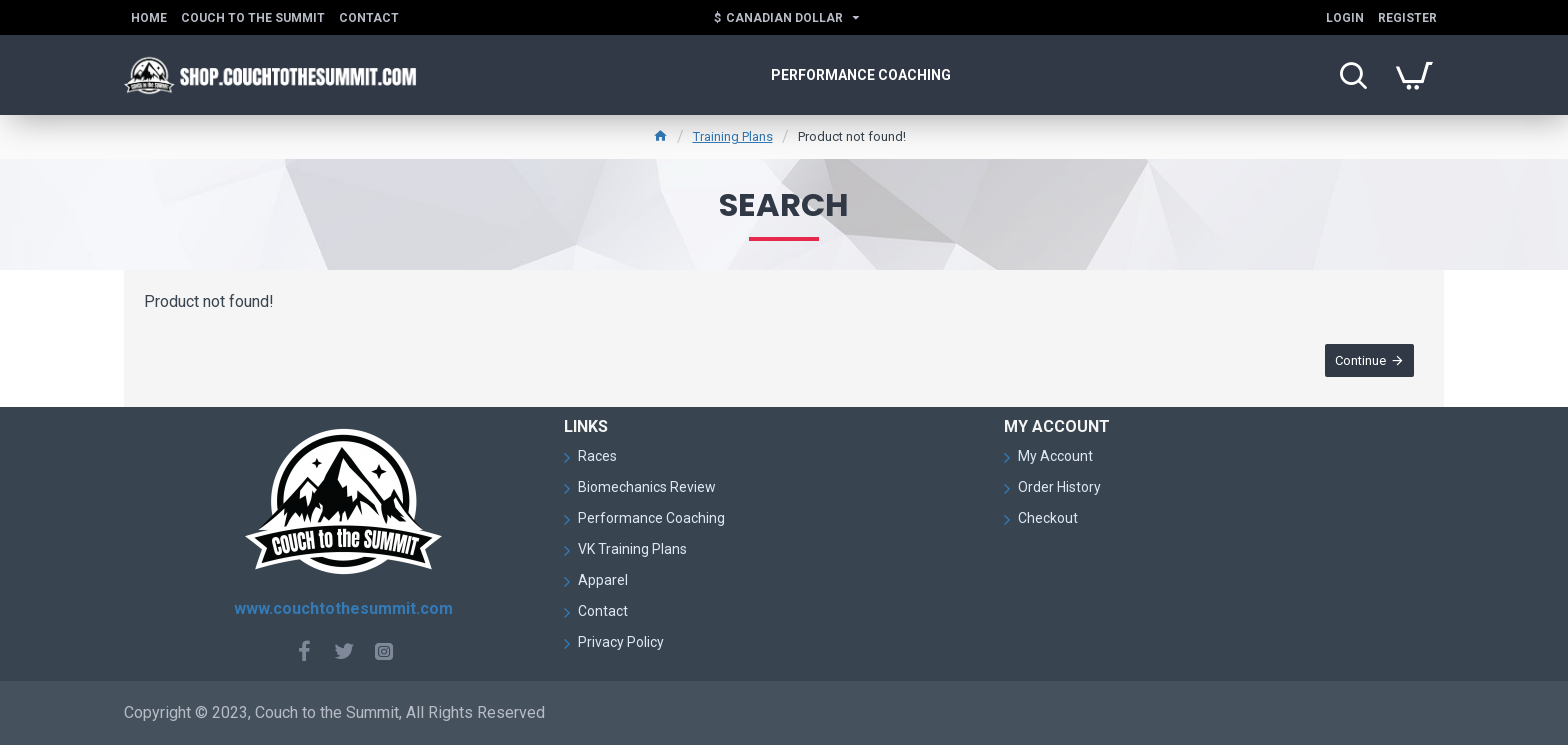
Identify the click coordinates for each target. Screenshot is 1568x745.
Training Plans (733, 136)
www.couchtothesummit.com (343, 608)
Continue (1360, 360)
